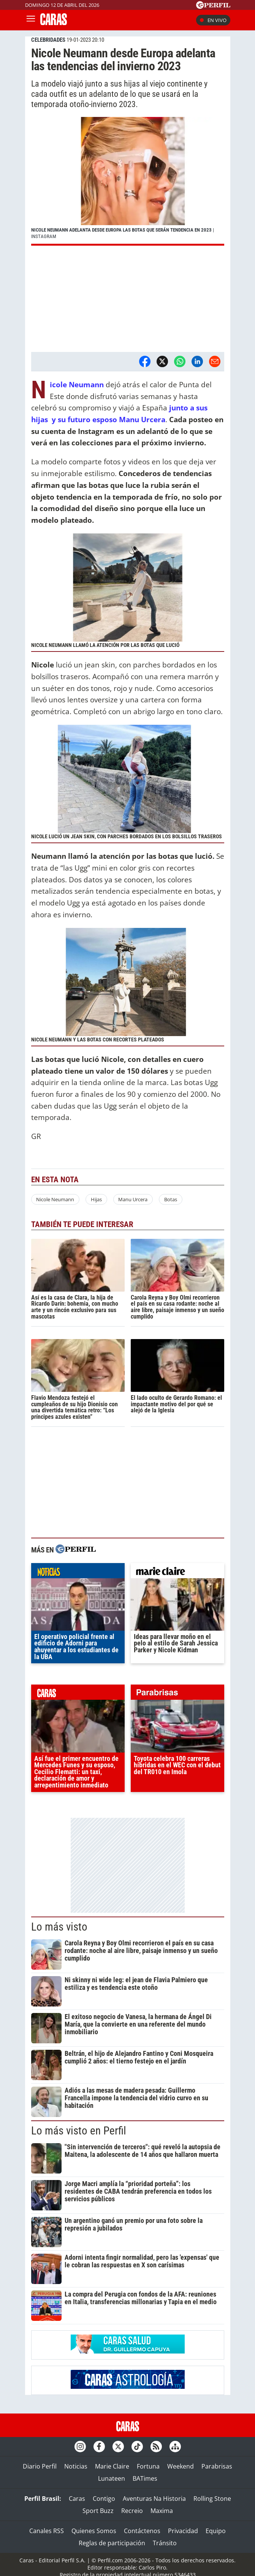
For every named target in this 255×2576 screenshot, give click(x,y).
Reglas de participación (112, 2543)
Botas (170, 1199)
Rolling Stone (212, 2498)
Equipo (216, 2531)
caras (78, 1694)
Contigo (104, 2498)
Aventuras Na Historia (154, 2498)
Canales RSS (46, 2531)
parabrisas (177, 1694)
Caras (77, 2498)
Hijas (96, 1199)
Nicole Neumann (55, 1199)
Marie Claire (112, 2466)
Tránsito (165, 2543)
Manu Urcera (132, 1199)
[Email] (214, 361)
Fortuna (148, 2466)
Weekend (180, 2466)
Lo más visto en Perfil (78, 2130)
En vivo (213, 20)
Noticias (75, 2466)
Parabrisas (216, 2466)
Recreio (132, 2511)
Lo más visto (59, 1926)
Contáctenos (142, 2531)
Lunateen (111, 2478)
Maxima (161, 2511)
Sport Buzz (98, 2511)
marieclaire (177, 1572)
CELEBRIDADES (48, 39)
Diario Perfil (40, 2466)
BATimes (145, 2478)
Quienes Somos (93, 2531)
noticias (78, 1572)
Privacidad (183, 2531)
